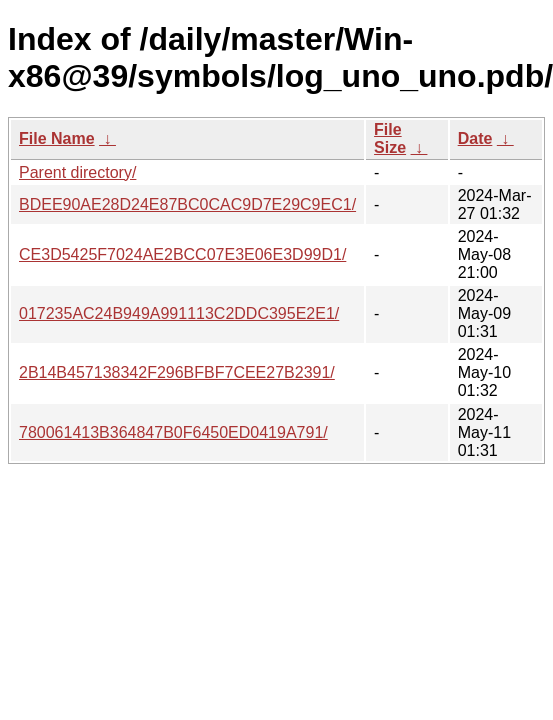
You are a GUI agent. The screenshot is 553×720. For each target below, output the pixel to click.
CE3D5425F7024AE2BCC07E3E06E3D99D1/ (182, 254)
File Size (390, 138)
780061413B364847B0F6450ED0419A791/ (173, 432)
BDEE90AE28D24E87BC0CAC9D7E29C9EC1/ (187, 204)
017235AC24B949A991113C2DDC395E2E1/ (179, 313)
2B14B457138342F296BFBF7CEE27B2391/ (177, 372)
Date (475, 138)
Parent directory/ (77, 172)
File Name (57, 138)
